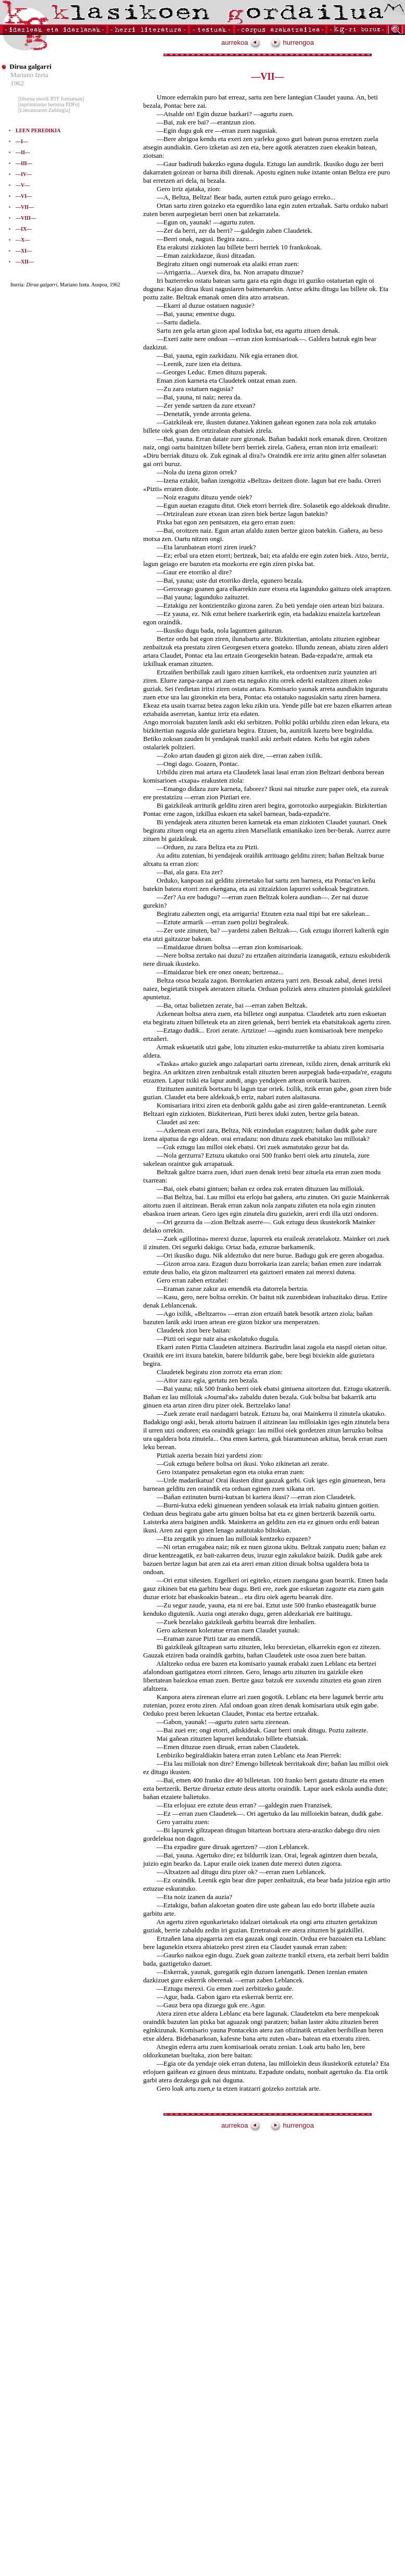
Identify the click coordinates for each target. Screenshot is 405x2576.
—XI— (24, 251)
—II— (23, 152)
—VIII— (26, 218)
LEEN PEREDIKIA (38, 130)
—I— (22, 141)
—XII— (25, 262)
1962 (17, 83)
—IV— (24, 174)
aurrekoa (241, 42)
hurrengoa (292, 42)
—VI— (24, 196)
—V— (23, 185)
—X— (23, 240)
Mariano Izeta (29, 75)
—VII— (25, 207)
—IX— (24, 229)
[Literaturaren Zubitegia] (44, 110)
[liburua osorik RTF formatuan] (51, 99)
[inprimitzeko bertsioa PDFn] (49, 104)
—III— (24, 163)
